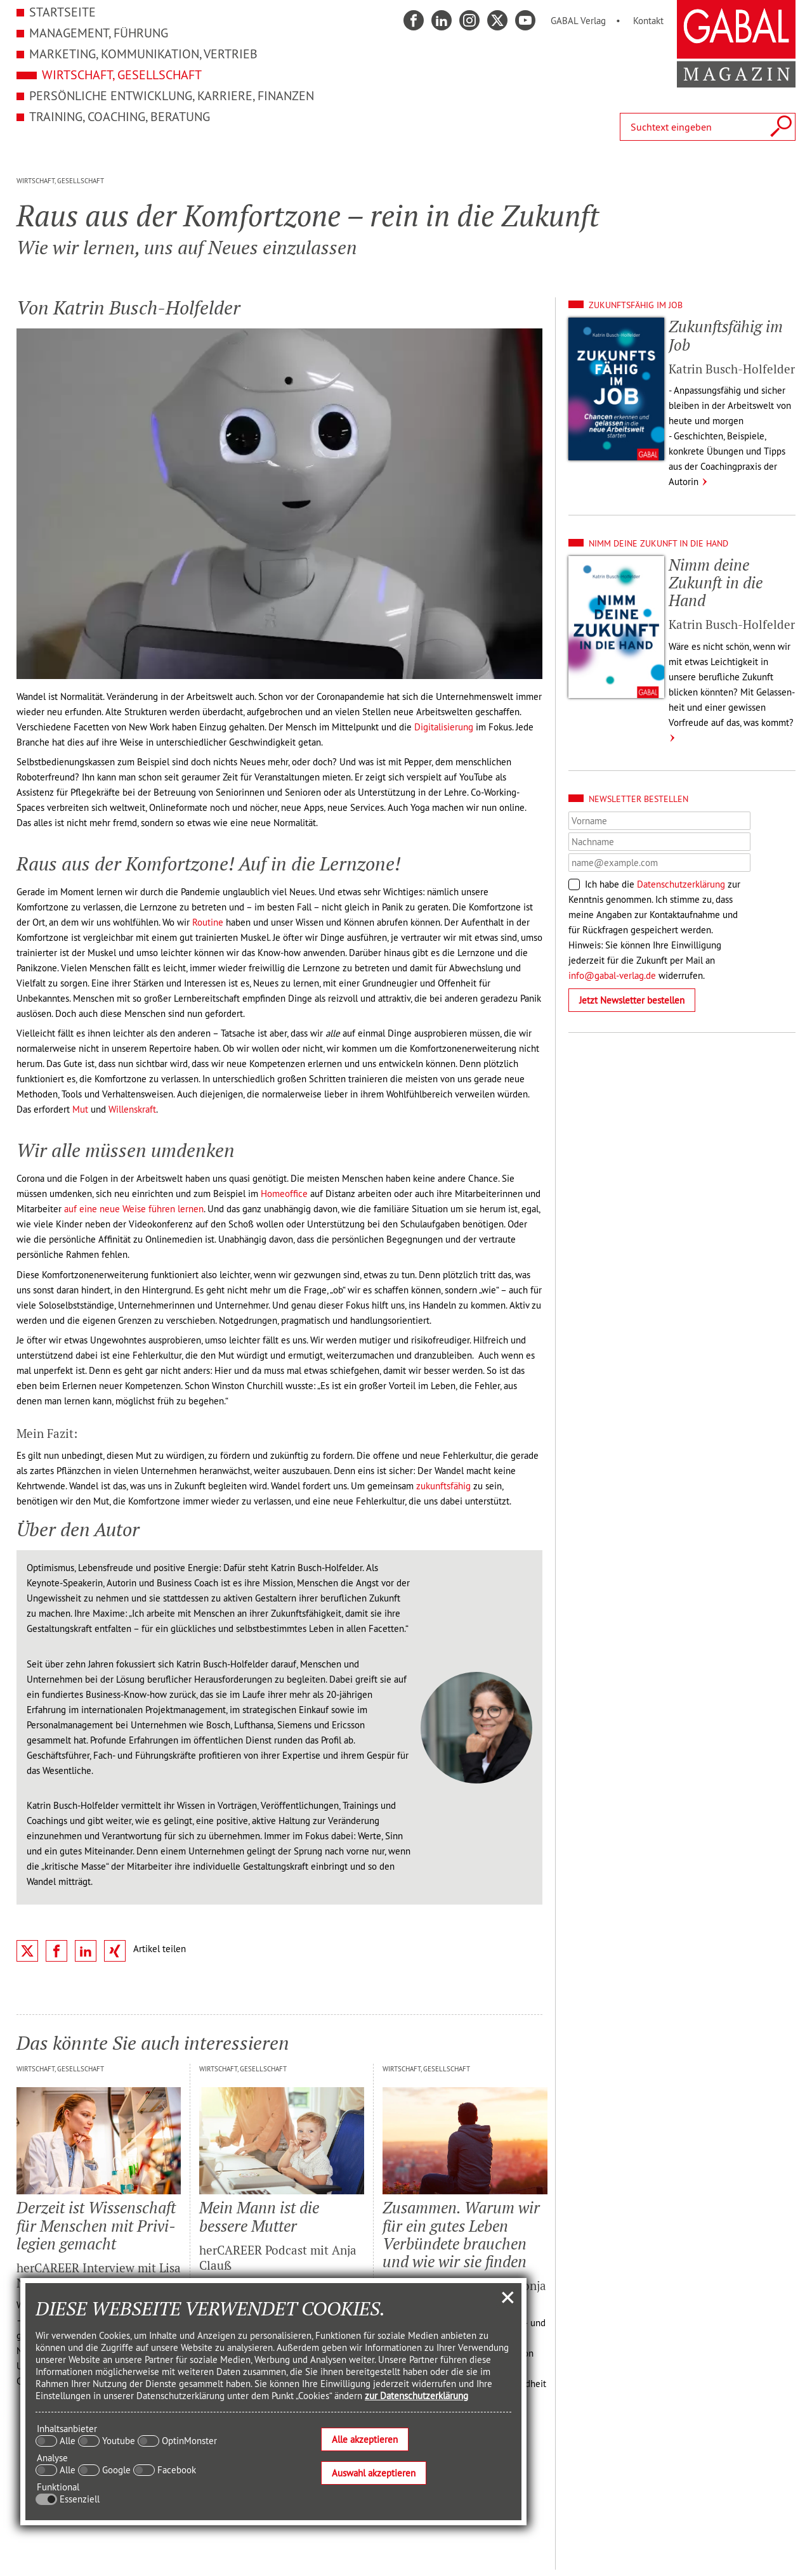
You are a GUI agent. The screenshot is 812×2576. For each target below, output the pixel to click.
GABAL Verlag (578, 21)
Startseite (62, 12)
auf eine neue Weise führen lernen (134, 1209)
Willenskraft (132, 1109)
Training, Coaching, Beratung (119, 116)
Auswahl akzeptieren (374, 2473)
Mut (80, 1109)
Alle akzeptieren (365, 2439)
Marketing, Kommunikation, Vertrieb (143, 53)
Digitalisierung (443, 727)
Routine (207, 922)
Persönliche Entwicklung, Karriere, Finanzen (171, 95)
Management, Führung (98, 33)
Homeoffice (284, 1194)
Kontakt (648, 21)
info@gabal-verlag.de (612, 975)
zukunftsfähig (443, 1486)
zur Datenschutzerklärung (416, 2396)
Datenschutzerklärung (681, 884)
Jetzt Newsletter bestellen (631, 1000)
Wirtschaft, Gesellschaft (122, 74)
